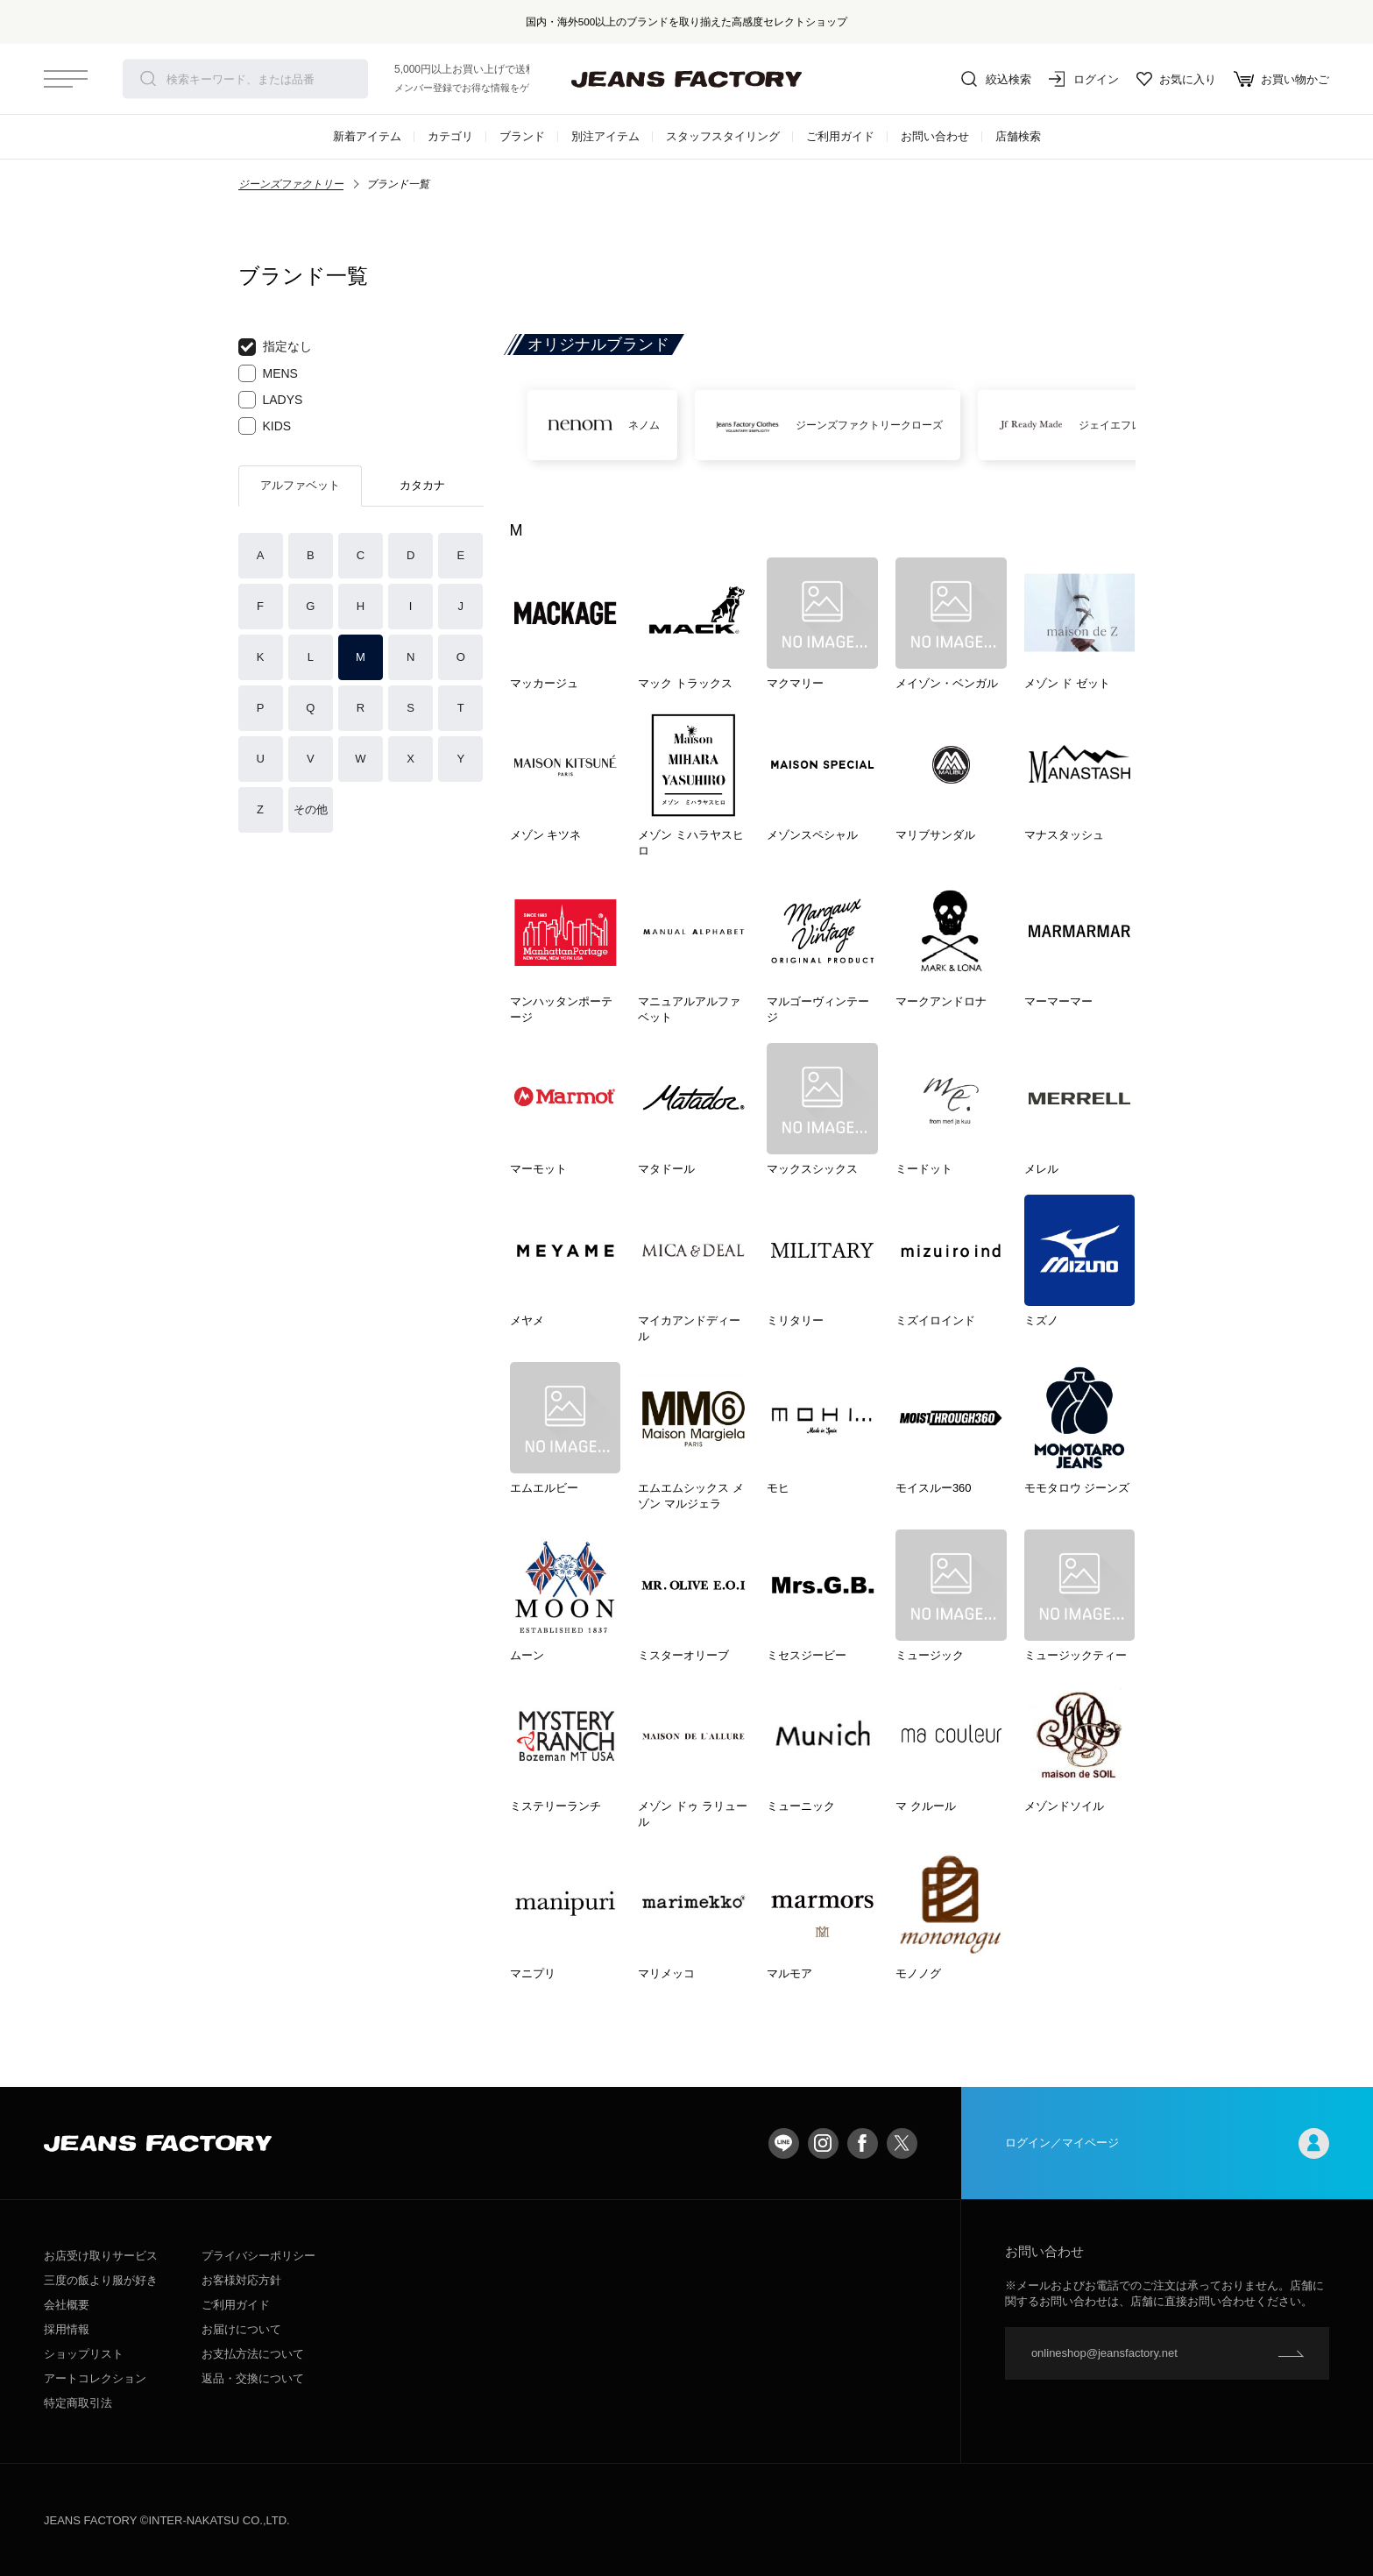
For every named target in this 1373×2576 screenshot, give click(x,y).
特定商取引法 (78, 2402)
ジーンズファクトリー (290, 184)
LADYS (270, 399)
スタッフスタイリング (723, 136)
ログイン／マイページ (1167, 2143)
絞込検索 (996, 79)
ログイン (1084, 79)
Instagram (823, 2143)
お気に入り (1176, 79)
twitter (902, 2143)
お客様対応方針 (241, 2280)
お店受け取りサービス (101, 2255)
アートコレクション (95, 2378)
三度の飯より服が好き (101, 2280)
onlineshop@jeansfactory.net (1104, 2353)
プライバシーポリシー (258, 2255)
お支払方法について (253, 2353)
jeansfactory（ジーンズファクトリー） (687, 79)
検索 (148, 79)
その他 (311, 809)
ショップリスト (84, 2353)
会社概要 (66, 2304)
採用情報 (66, 2329)
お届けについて (241, 2329)
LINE (783, 2143)
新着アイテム (367, 136)
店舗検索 (1018, 136)
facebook (862, 2143)
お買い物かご (1281, 79)
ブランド (522, 136)
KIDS (265, 426)
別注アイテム (605, 136)
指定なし (275, 347)
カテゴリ (450, 136)
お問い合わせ (935, 136)
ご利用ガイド (840, 136)
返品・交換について (253, 2378)
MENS (268, 373)
